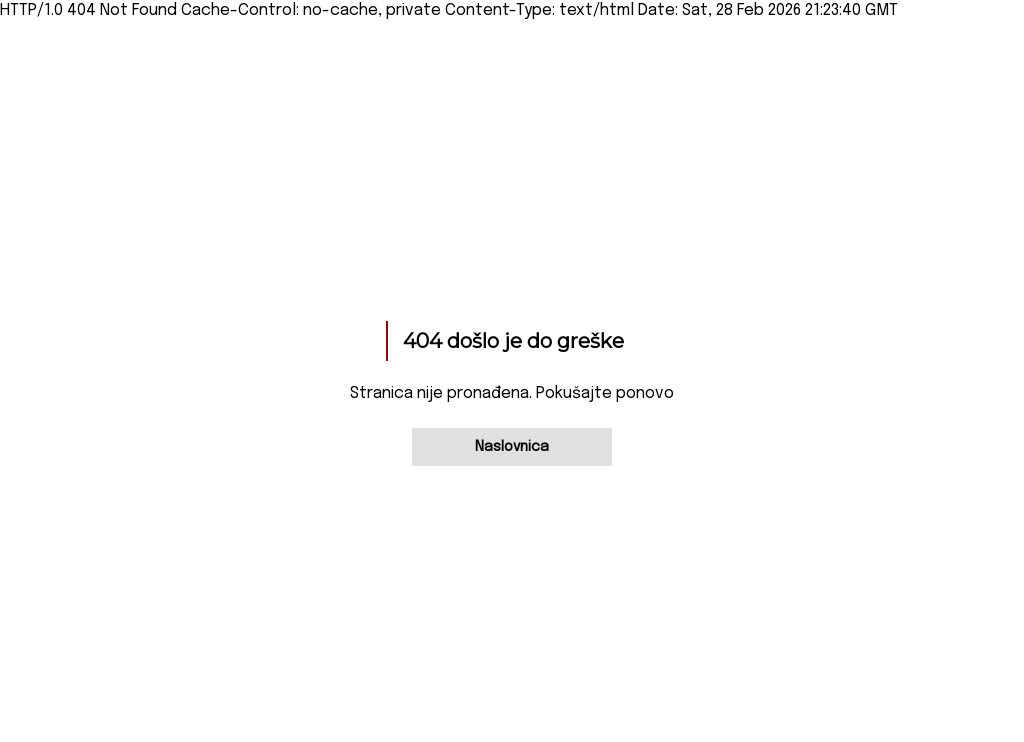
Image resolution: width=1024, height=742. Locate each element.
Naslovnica (512, 447)
